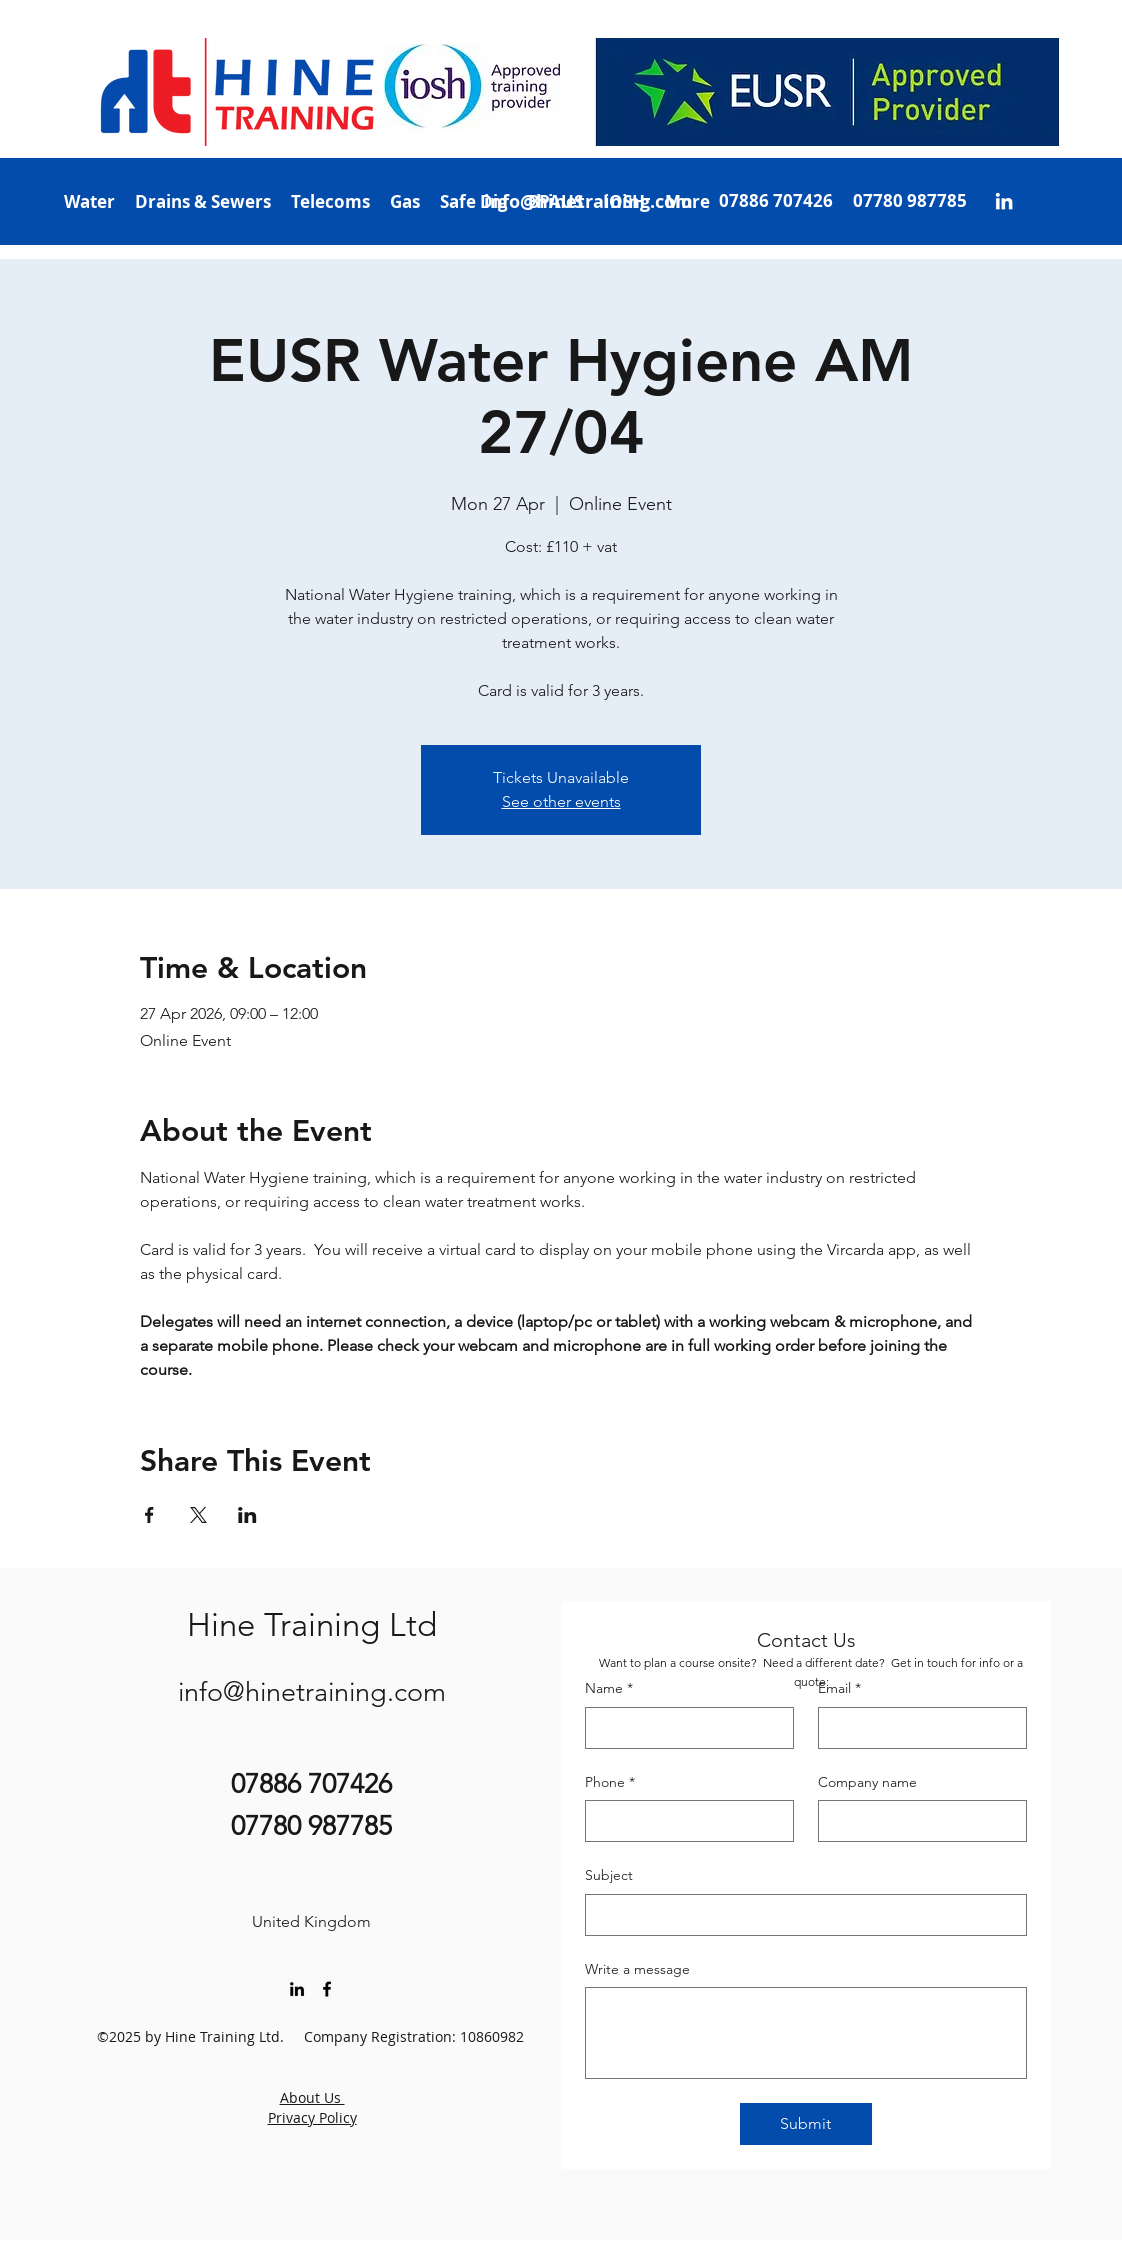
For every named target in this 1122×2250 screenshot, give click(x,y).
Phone (610, 1783)
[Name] (683, 1728)
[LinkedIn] (1004, 201)
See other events (561, 801)
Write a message (637, 1969)
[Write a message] (806, 2033)
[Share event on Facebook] (149, 1515)
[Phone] (683, 1821)
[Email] (916, 1728)
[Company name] (916, 1821)
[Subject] (800, 1915)
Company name (867, 1782)
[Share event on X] (198, 1515)
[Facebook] (327, 1989)
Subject (609, 1875)
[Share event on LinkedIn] (247, 1515)
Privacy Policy (312, 2117)
